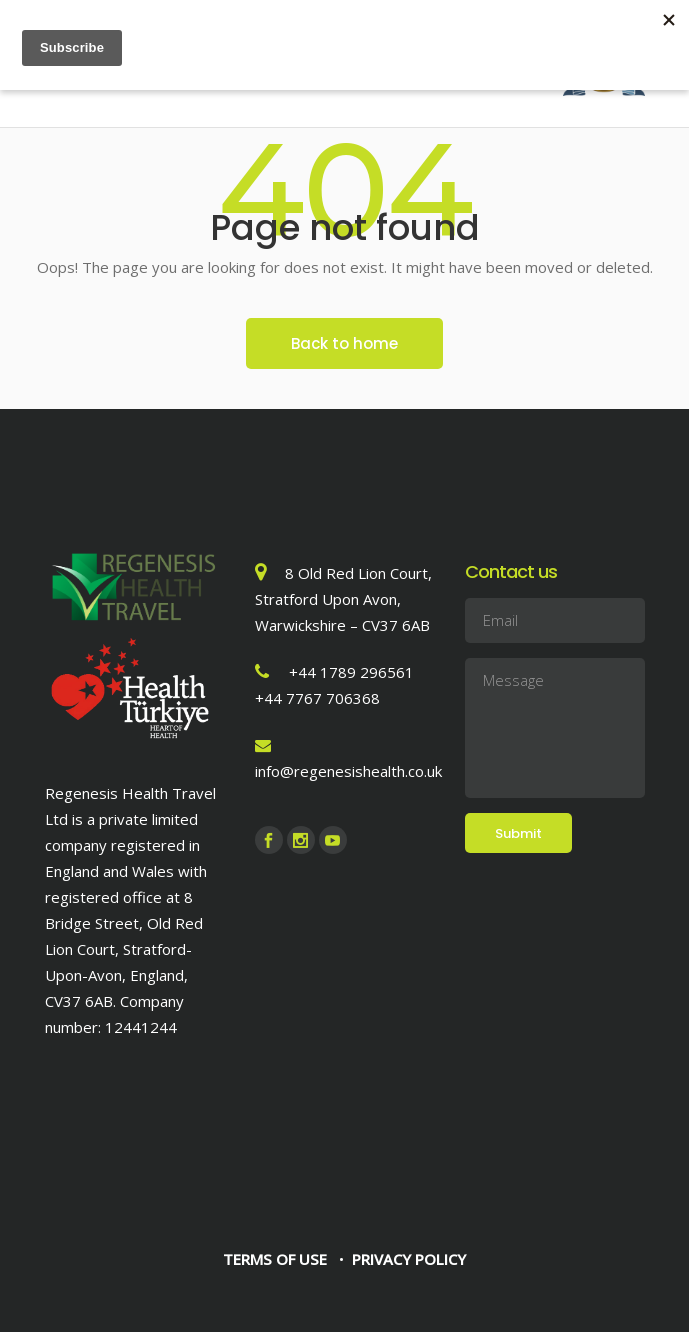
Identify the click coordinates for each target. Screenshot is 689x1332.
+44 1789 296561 (351, 672)
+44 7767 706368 (317, 698)
